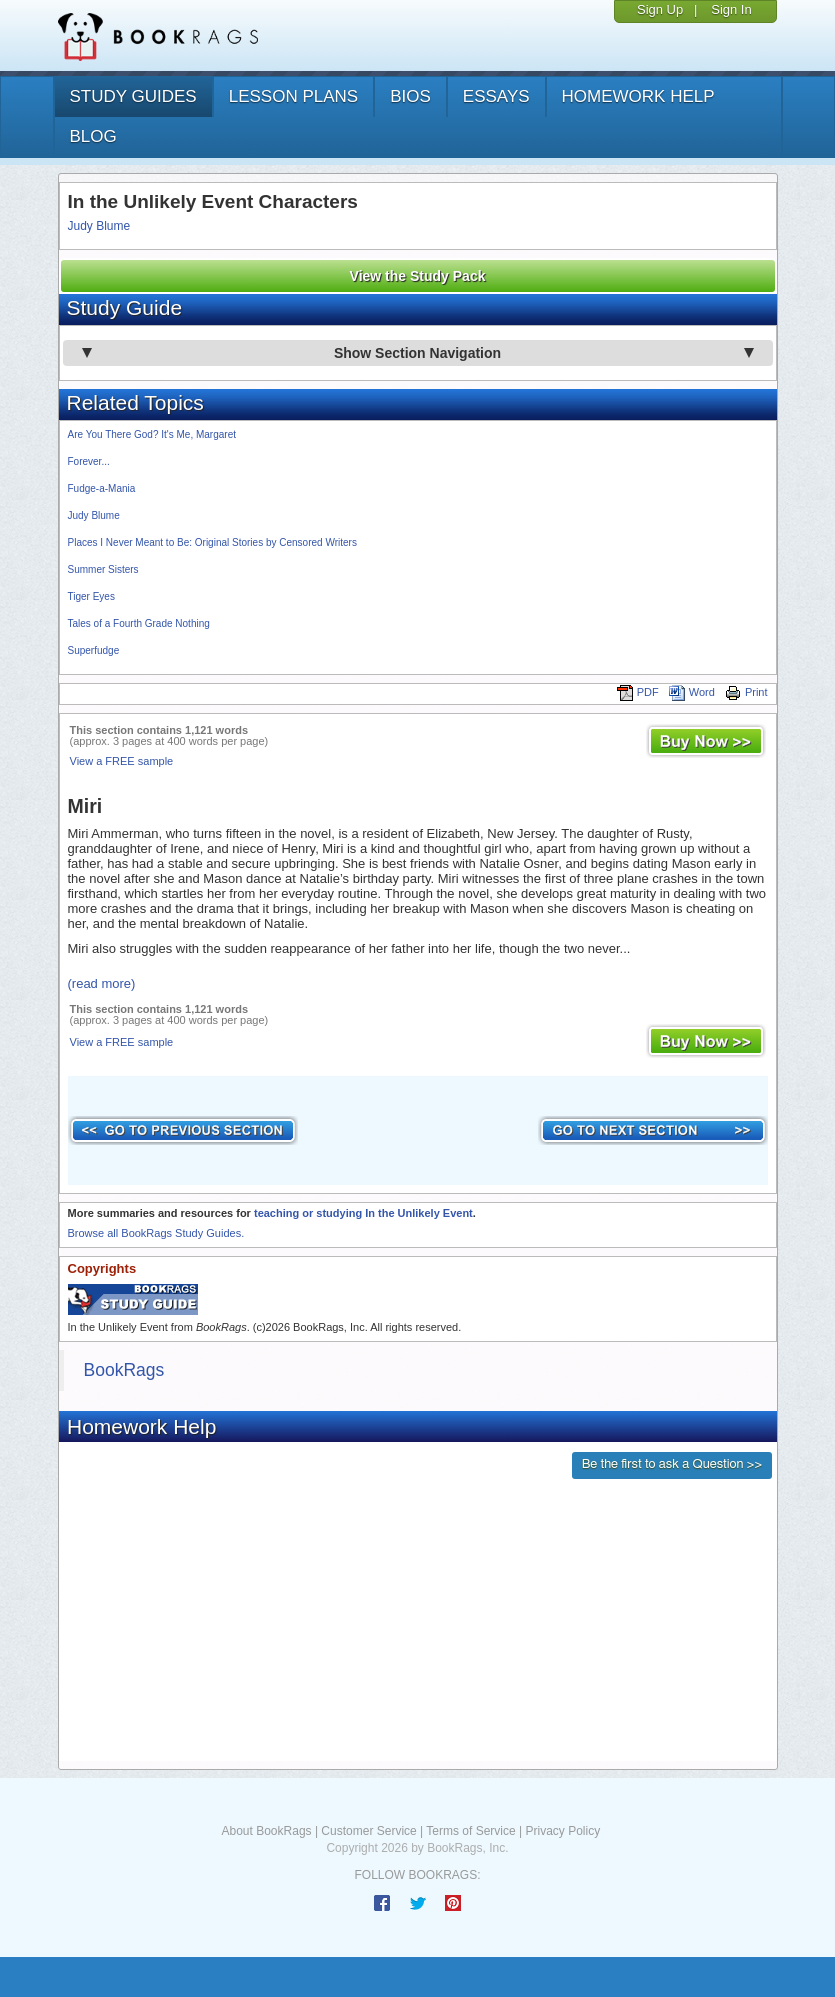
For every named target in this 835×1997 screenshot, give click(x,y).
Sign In (731, 9)
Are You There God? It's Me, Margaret (152, 434)
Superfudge (94, 650)
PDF (638, 692)
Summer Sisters (103, 569)
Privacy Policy (562, 1831)
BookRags (124, 1370)
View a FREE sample (122, 761)
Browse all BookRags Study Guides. (156, 1233)
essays (496, 96)
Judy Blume (99, 226)
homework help (638, 96)
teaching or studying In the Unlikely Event (363, 1213)
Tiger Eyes (91, 596)
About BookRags (267, 1831)
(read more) (102, 983)
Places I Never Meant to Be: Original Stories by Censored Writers (212, 542)
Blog (93, 136)
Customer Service (368, 1831)
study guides (133, 96)
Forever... (89, 461)
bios (410, 96)
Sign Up (660, 9)
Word (692, 692)
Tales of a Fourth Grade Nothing (139, 623)
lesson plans (293, 96)
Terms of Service (470, 1831)
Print (746, 692)
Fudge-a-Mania (102, 488)
